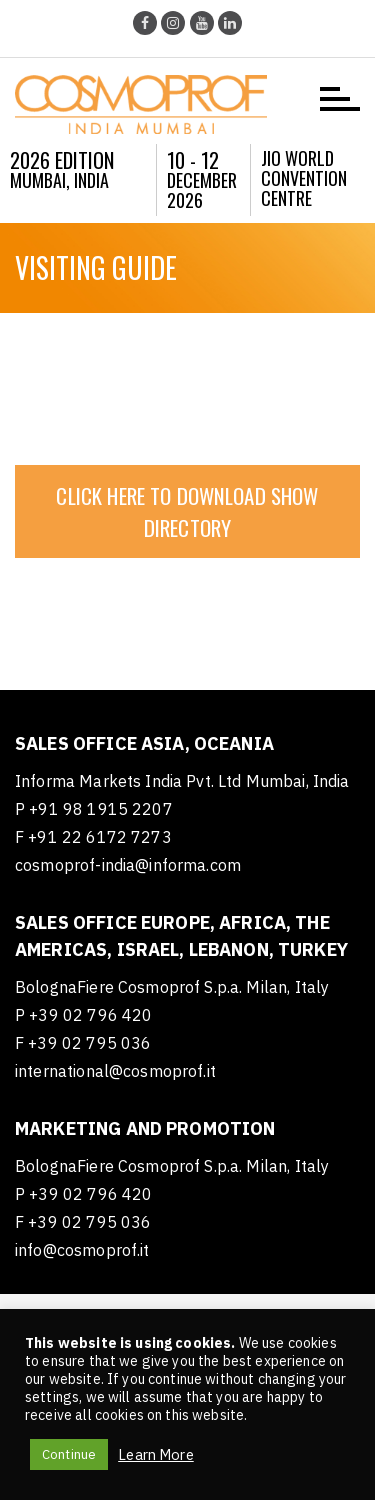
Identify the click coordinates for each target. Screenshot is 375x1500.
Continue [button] (69, 1454)
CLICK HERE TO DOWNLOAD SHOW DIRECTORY (187, 511)
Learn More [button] (156, 1455)
